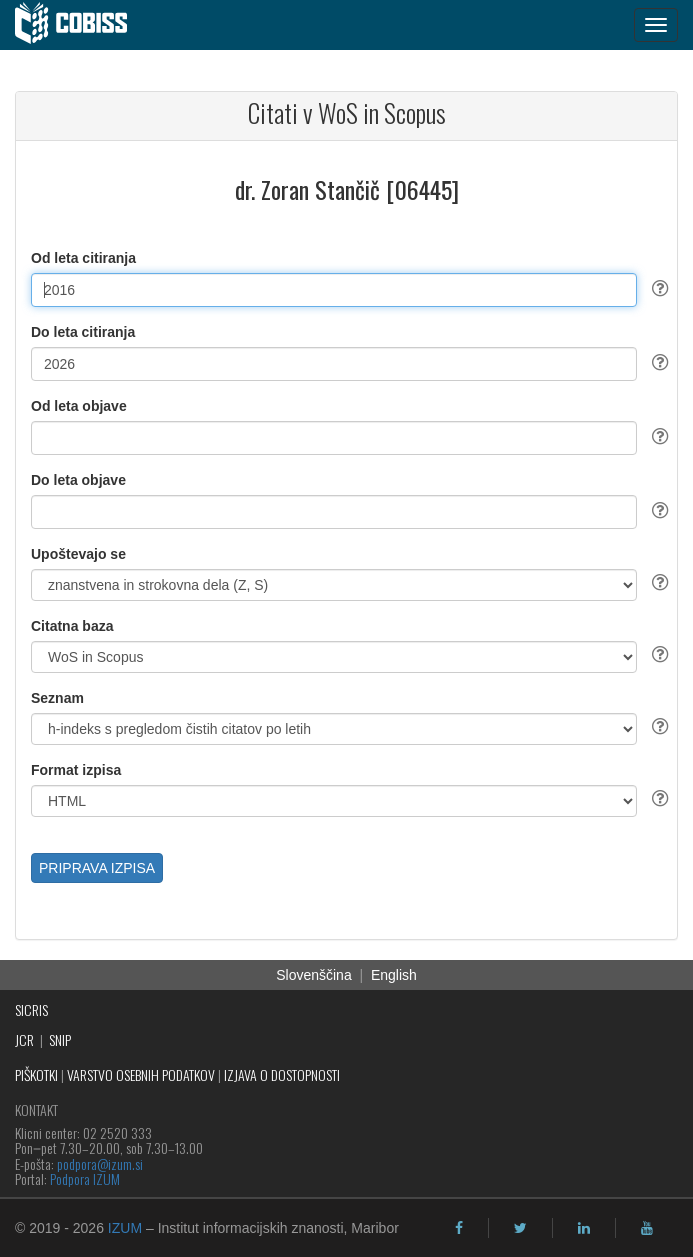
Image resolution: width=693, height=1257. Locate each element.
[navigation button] (656, 25)
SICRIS (31, 1009)
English (394, 975)
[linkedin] (584, 1228)
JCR (24, 1039)
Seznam (57, 698)
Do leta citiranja (83, 332)
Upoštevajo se (78, 554)
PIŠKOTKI (36, 1074)
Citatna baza (72, 626)
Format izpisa (76, 770)
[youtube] (647, 1228)
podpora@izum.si (100, 1163)
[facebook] (459, 1228)
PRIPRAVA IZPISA (97, 868)
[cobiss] (81, 25)
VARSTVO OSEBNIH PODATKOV (141, 1074)
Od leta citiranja (83, 258)
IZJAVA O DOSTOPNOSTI (282, 1074)
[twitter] (520, 1228)
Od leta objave (79, 406)
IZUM (125, 1228)
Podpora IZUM (85, 1178)
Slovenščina (314, 975)
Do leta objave (78, 480)
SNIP (60, 1039)
